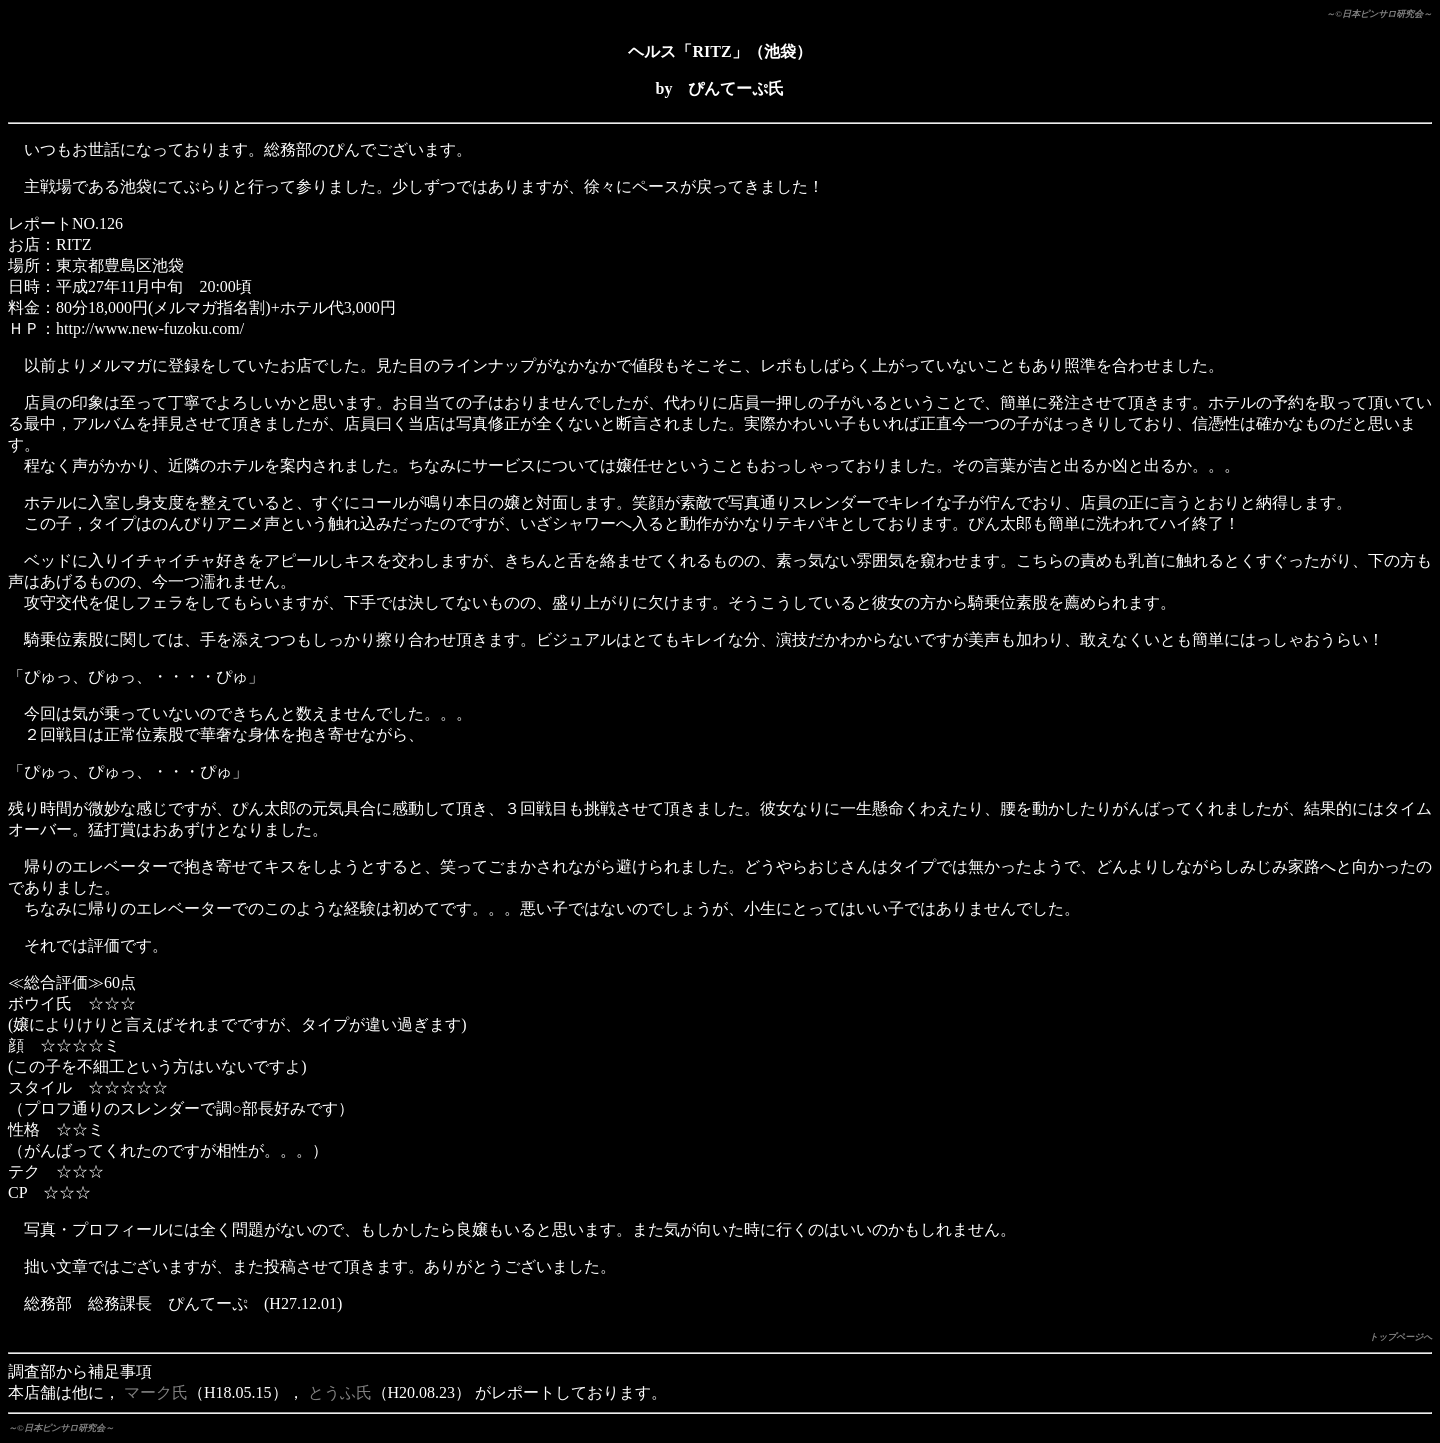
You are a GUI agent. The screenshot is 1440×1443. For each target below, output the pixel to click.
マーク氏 (156, 1392)
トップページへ (1400, 1337)
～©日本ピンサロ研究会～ (1379, 14)
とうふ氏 (340, 1392)
